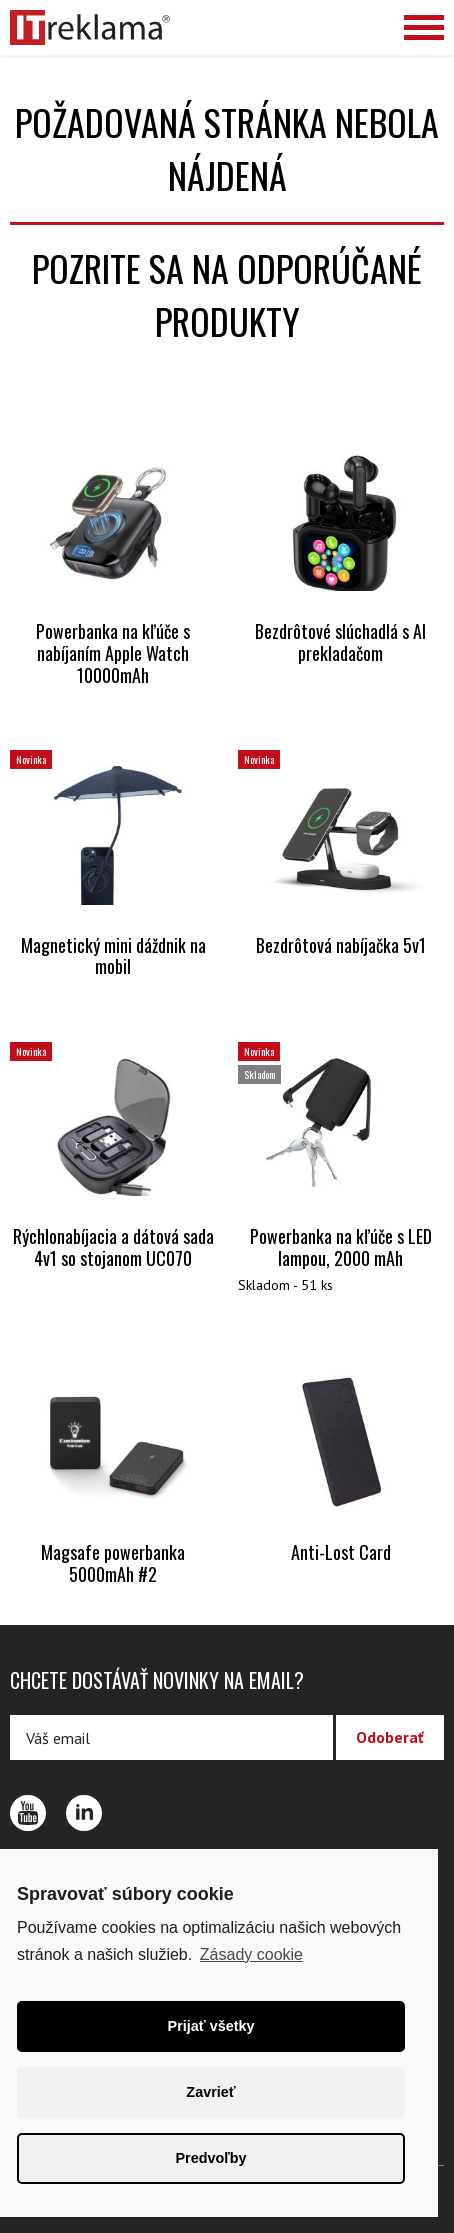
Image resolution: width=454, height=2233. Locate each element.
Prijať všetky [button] (211, 2026)
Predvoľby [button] (210, 2158)
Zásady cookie (251, 1954)
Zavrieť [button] (210, 2092)
